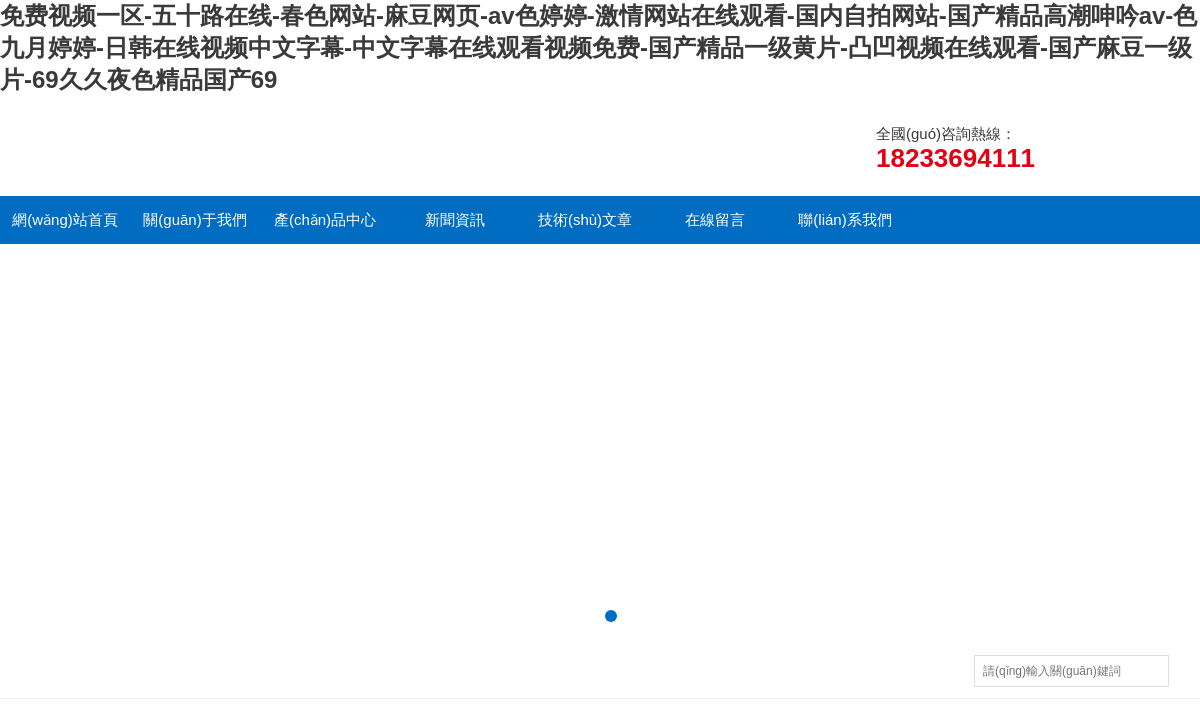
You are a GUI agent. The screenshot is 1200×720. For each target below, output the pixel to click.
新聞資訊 (455, 219)
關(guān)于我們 (194, 219)
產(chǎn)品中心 (325, 219)
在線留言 (715, 219)
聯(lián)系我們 (844, 219)
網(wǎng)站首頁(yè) (65, 227)
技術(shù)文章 (585, 219)
